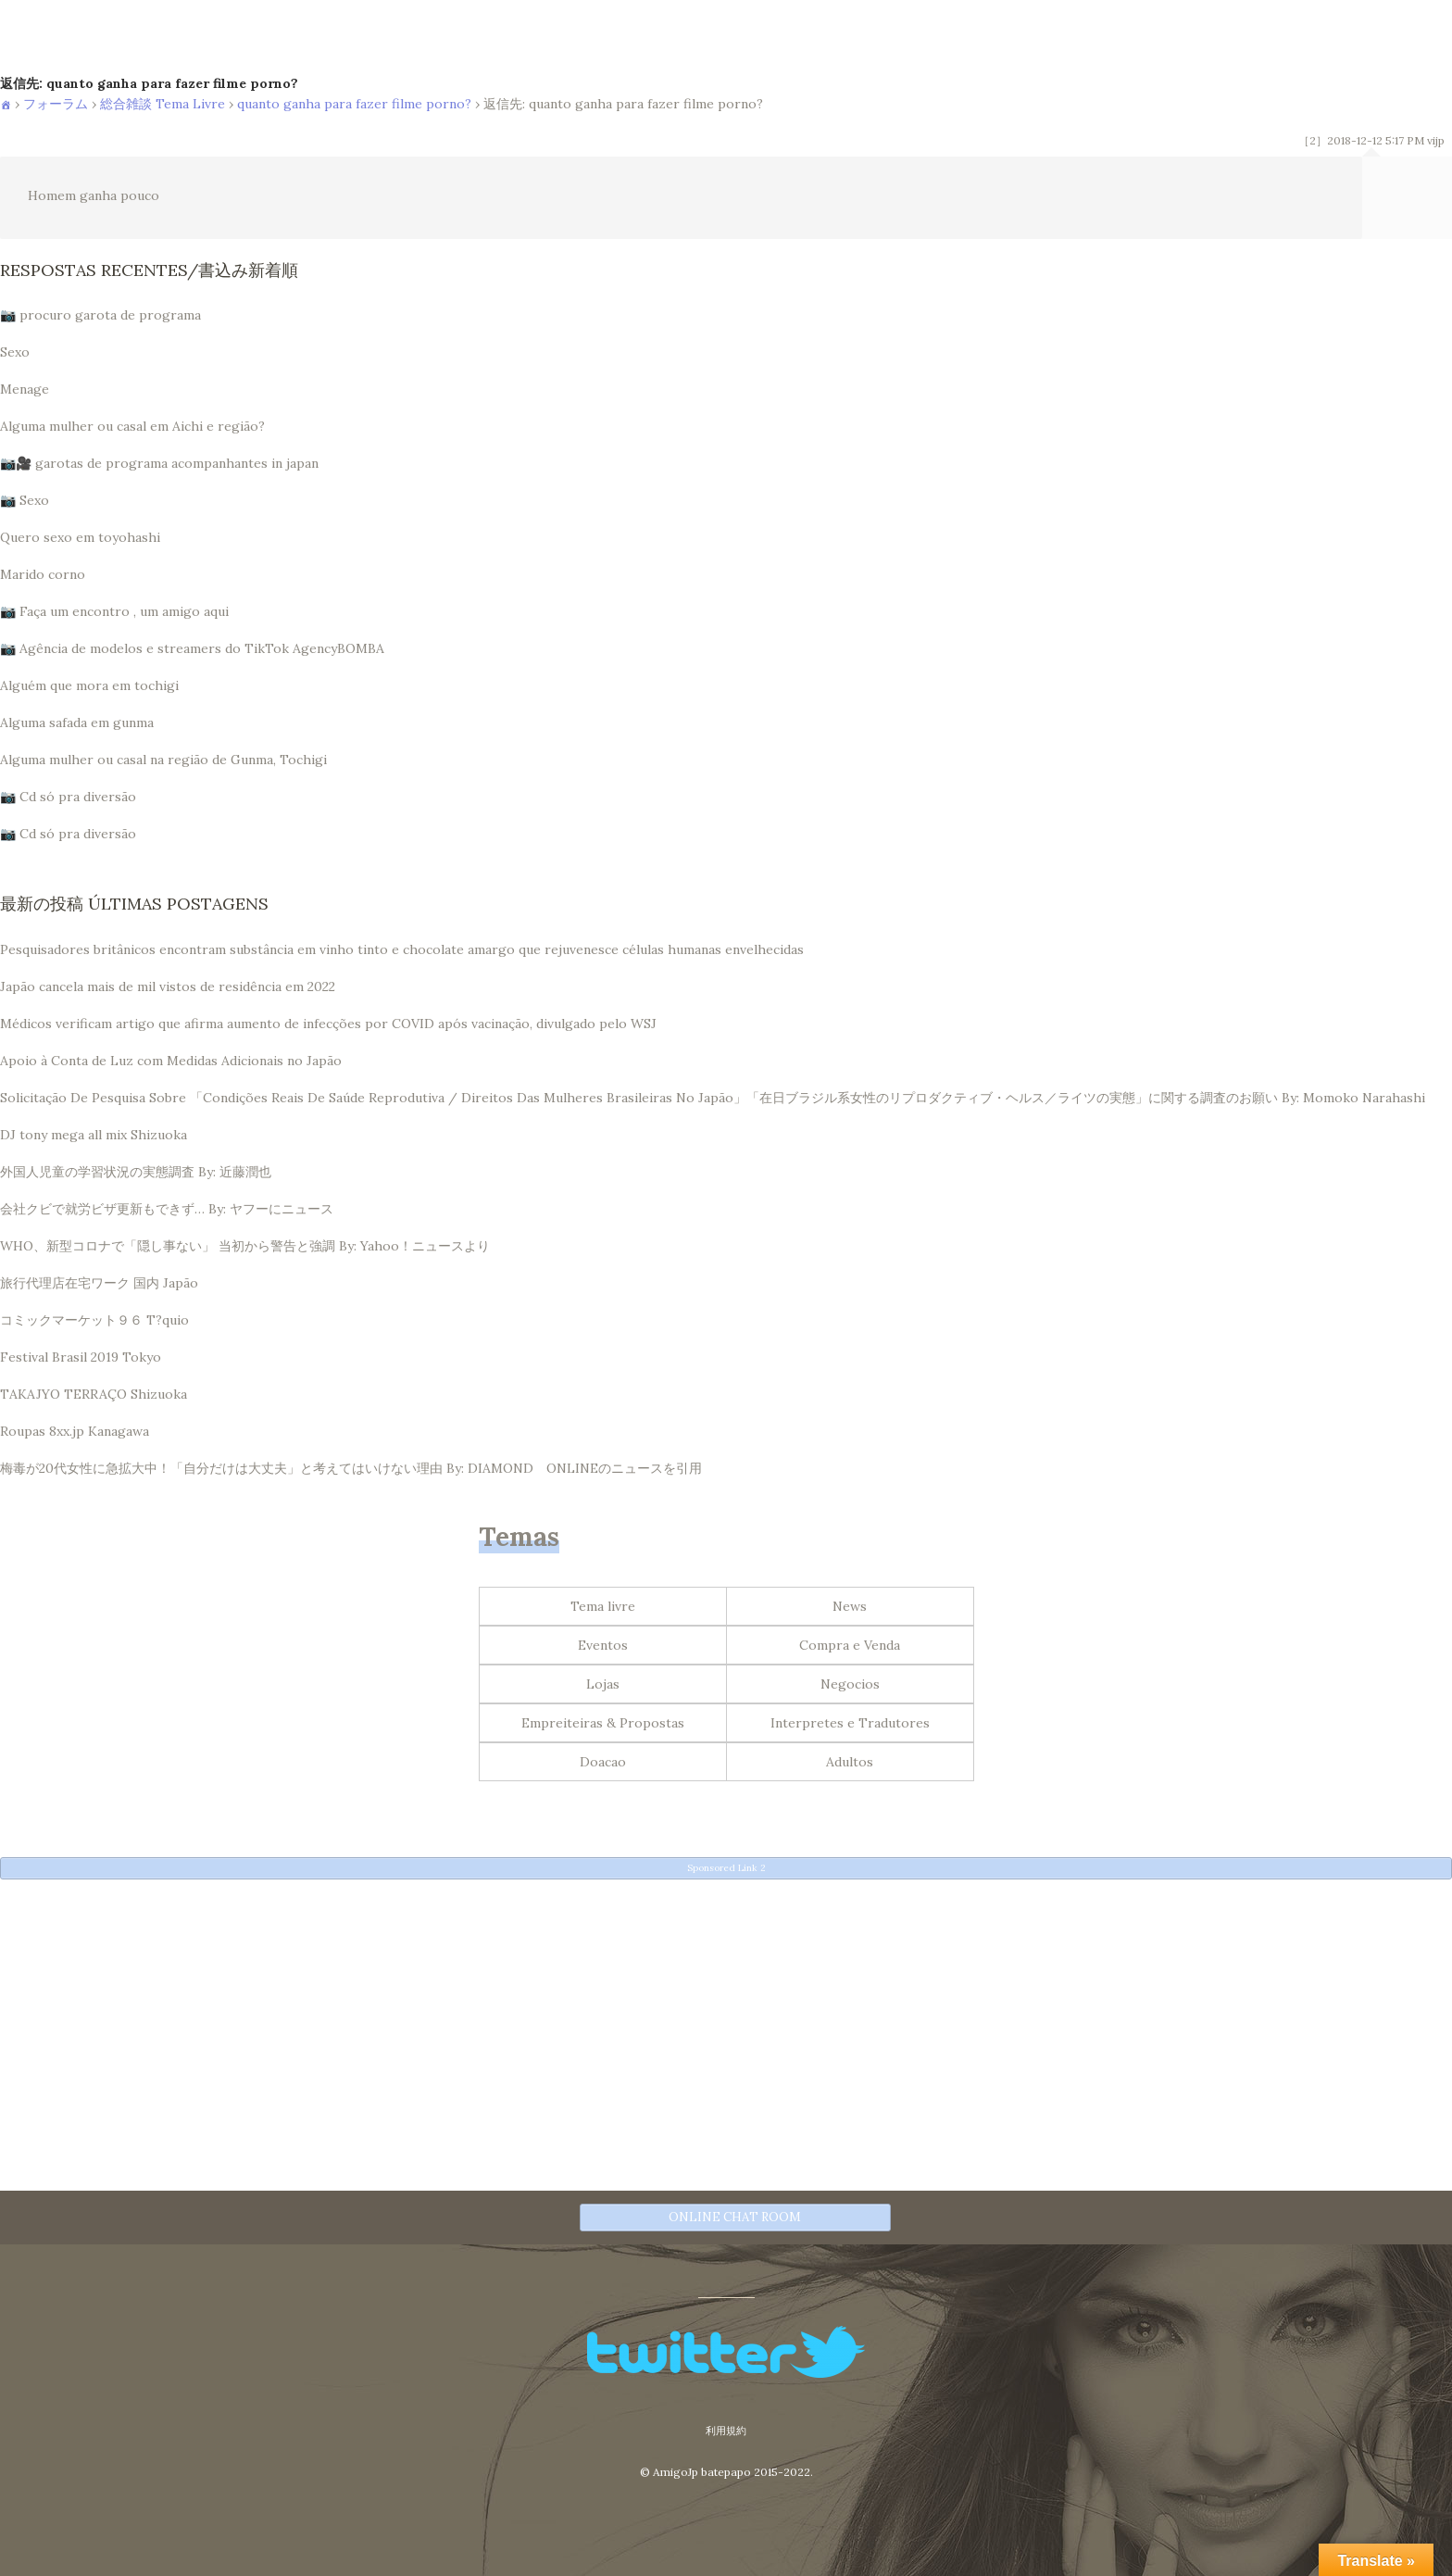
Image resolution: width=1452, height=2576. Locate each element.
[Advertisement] (555, 2022)
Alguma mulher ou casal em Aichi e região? (132, 426)
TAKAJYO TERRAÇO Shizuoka (93, 1394)
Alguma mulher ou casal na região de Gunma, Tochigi (163, 759)
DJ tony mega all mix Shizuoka (93, 1134)
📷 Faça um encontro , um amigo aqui (114, 611)
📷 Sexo (24, 500)
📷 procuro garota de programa (100, 315)
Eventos (603, 1645)
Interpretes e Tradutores (850, 1723)
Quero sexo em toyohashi (80, 537)
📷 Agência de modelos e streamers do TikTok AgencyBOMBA (192, 648)
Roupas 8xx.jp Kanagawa (74, 1431)
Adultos (849, 1761)
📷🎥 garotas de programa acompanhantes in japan (159, 463)
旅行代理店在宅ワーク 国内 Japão (99, 1283)
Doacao (603, 1761)
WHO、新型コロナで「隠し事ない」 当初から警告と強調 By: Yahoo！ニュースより (245, 1246)
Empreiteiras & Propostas (602, 1723)
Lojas (603, 1684)
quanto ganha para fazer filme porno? (354, 103)
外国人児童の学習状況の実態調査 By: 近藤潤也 (135, 1171)
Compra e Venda (849, 1645)
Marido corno (42, 574)
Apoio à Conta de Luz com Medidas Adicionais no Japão (171, 1060)
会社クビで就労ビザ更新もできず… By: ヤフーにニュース (166, 1208)
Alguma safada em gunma (77, 722)
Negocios (850, 1684)
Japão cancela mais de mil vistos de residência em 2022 (167, 986)
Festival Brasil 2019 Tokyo (80, 1357)
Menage (24, 389)
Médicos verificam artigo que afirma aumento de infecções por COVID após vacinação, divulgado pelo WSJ (328, 1023)
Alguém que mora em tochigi (89, 685)
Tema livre (602, 1606)
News (849, 1606)
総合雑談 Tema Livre (162, 103)
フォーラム (55, 103)
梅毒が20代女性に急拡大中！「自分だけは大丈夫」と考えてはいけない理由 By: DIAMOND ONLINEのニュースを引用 (351, 1468)
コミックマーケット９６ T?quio (94, 1320)
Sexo (15, 352)
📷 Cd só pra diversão (68, 796)
